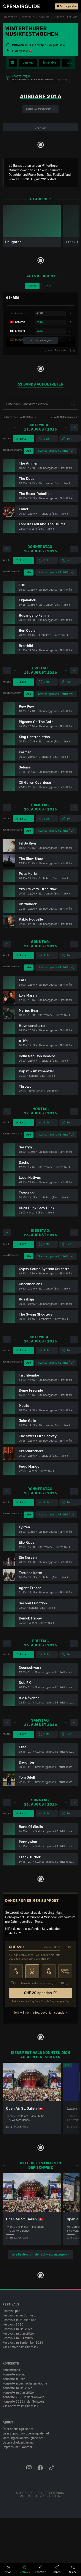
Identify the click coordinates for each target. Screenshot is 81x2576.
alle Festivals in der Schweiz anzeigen (39, 2308)
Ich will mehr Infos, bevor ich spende (39, 2066)
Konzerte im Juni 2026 (18, 2446)
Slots (44, 492)
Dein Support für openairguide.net (26, 2487)
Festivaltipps (11, 2365)
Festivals (28, 17)
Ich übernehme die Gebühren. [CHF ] (40, 2037)
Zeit (66, 492)
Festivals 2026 (13, 2378)
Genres (32, 339)
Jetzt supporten (66, 6)
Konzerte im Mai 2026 (18, 2442)
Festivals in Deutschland (19, 2374)
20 (32, 2025)
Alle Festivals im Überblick (20, 2401)
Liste (21, 492)
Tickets (70, 62)
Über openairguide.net (18, 2483)
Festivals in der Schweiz (19, 2369)
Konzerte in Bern (14, 2433)
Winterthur (21, 50)
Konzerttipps (11, 2424)
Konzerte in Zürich (15, 2428)
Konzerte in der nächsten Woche (25, 2437)
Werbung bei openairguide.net (23, 2492)
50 (49, 2025)
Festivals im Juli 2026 (18, 2392)
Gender (48, 339)
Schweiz (44, 17)
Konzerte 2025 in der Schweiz (23, 2451)
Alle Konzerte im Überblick (20, 2460)
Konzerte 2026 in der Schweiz (23, 2455)
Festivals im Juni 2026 (18, 2387)
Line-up (28, 62)
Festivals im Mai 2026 (18, 2383)
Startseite (10, 17)
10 (15, 2025)
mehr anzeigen (40, 394)
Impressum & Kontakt (17, 2501)
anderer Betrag (65, 2025)
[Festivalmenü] (13, 63)
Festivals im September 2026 (23, 2396)
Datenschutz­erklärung (18, 2496)
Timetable (49, 62)
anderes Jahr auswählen (40, 109)
